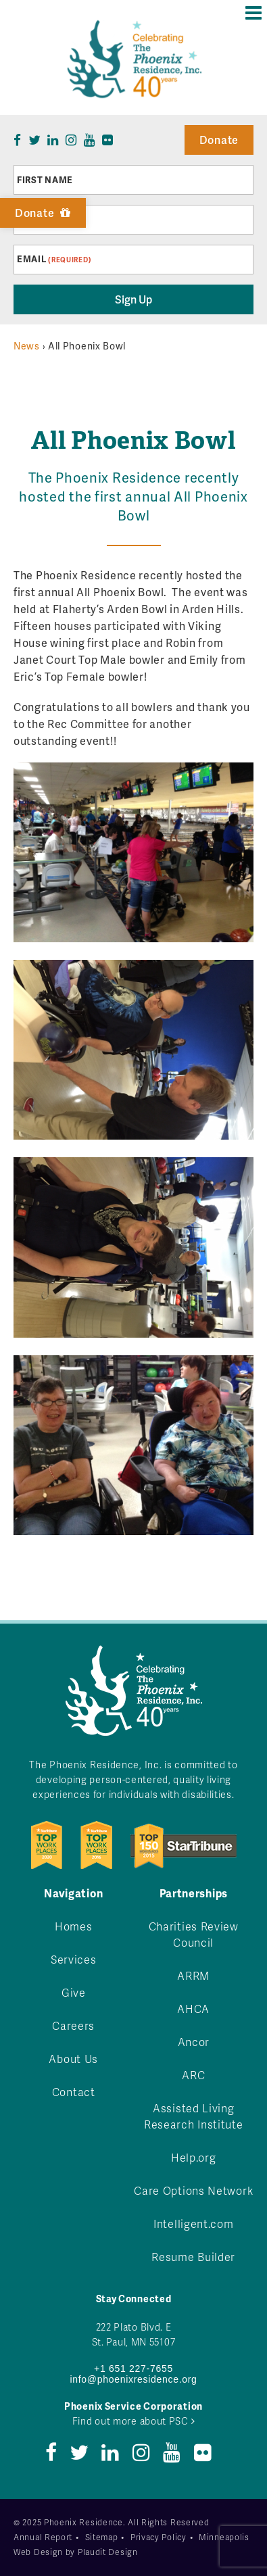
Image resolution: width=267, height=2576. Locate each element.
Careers (73, 2025)
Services (74, 1959)
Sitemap (101, 2537)
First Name (45, 180)
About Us (73, 2058)
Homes (74, 1926)
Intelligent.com (193, 2223)
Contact (73, 2091)
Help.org (193, 2157)
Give (74, 1992)
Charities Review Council (194, 1934)
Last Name (43, 220)
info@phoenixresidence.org (133, 2379)
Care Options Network (193, 2190)
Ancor (194, 2041)
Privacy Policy (158, 2537)
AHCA (193, 2008)
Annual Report (43, 2537)
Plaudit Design (108, 2552)
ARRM (193, 1975)
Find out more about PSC (133, 2420)
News (27, 345)
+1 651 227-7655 (133, 2368)
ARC (193, 2075)
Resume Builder (193, 2256)
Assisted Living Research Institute (193, 2116)
